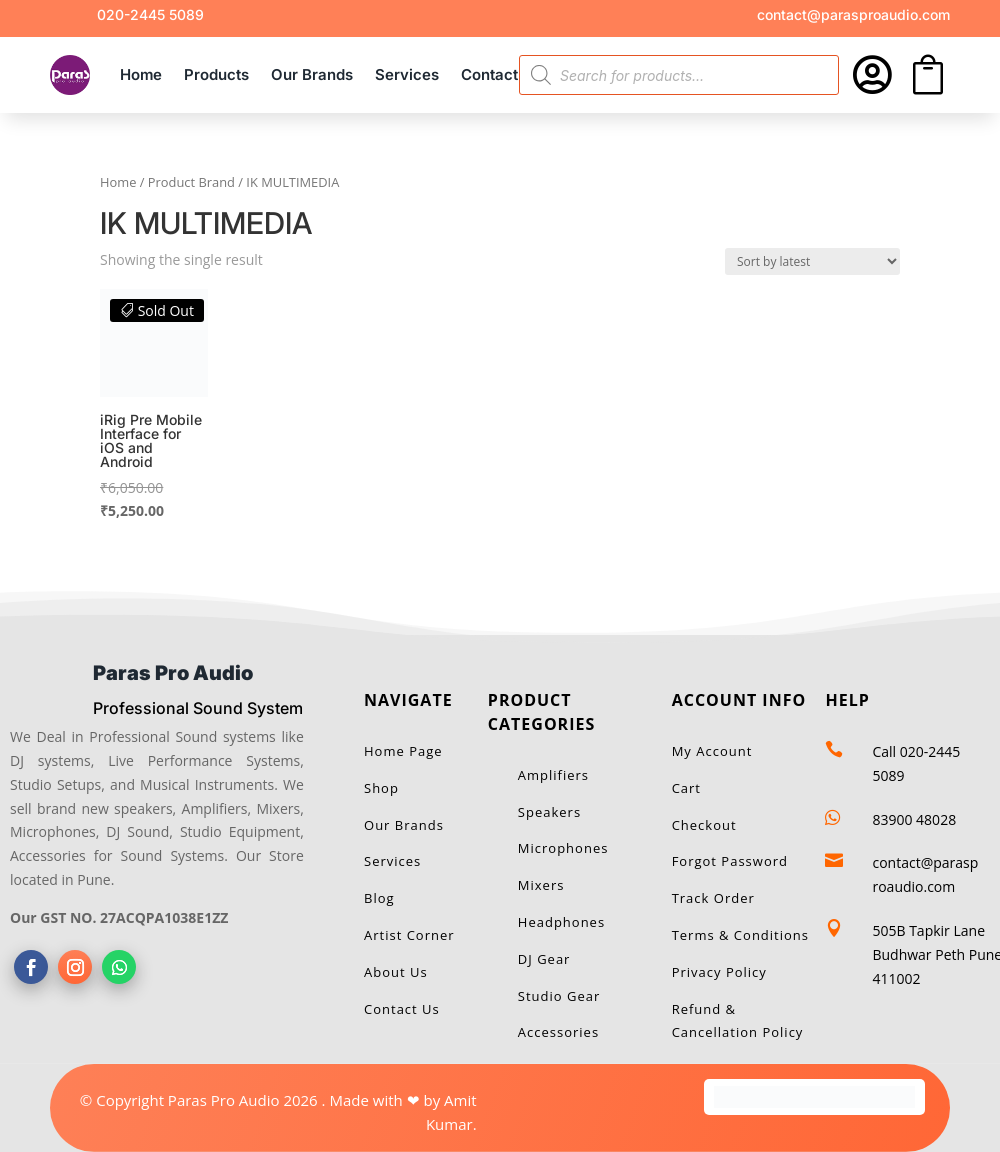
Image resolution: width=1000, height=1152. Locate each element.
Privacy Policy (719, 972)
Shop (381, 788)
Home (141, 74)
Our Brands (312, 74)
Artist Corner (409, 935)
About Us (396, 972)
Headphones (561, 922)
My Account (712, 751)
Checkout (704, 825)
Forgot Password (730, 861)
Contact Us (501, 74)
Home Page (403, 751)
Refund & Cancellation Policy (738, 1021)
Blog (379, 898)
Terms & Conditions (740, 935)
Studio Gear (559, 996)
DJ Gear (544, 959)
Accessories (558, 1032)
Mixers (541, 885)
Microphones (563, 848)
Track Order (713, 898)
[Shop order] (812, 261)
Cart (686, 788)
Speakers (549, 812)
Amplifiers (553, 775)
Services (407, 74)
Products (216, 74)
